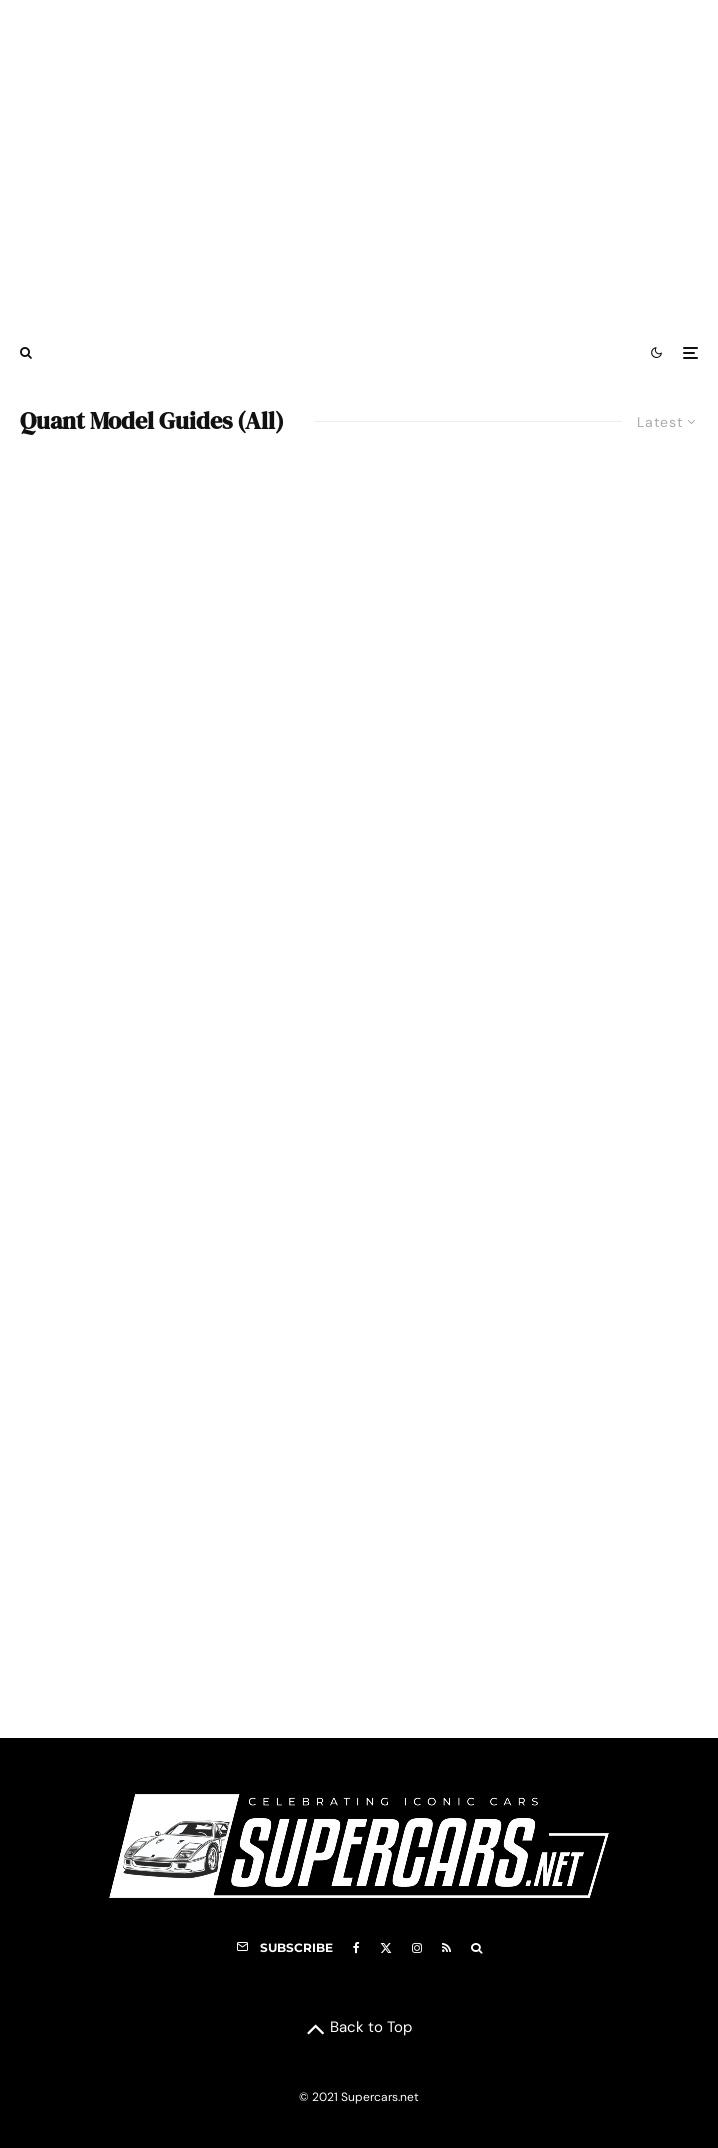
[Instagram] (417, 1948)
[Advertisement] (359, 163)
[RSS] (446, 1948)
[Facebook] (356, 1948)
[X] (386, 1948)
